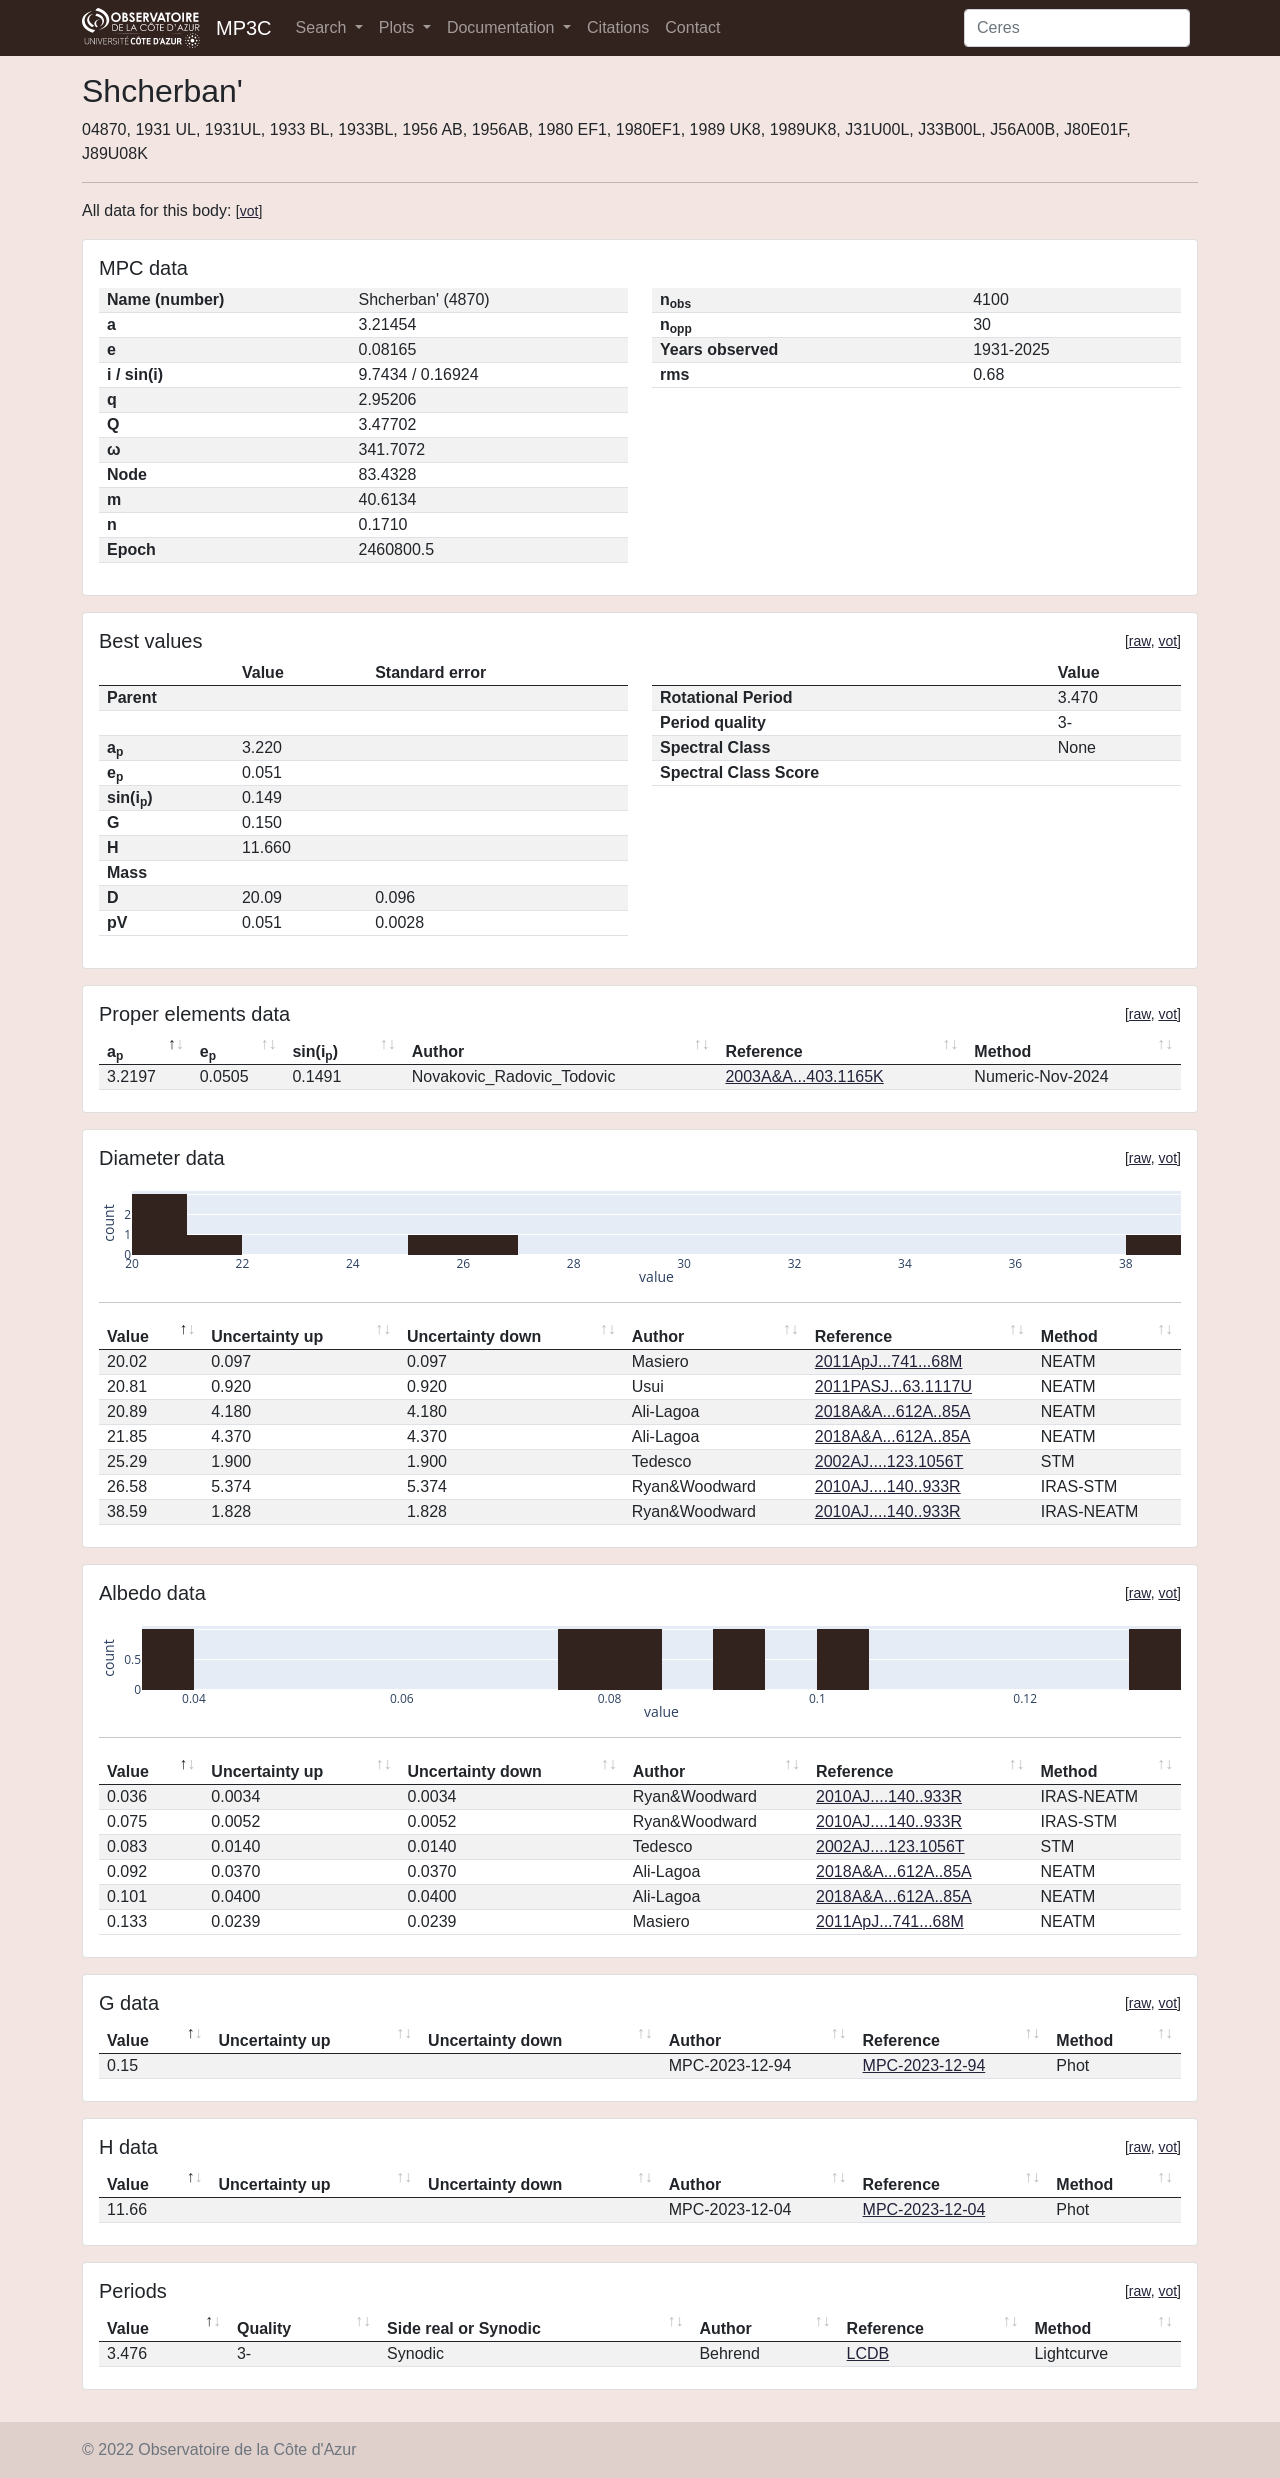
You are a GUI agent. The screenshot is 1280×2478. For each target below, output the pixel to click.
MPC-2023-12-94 (924, 2065)
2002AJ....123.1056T (889, 1461)
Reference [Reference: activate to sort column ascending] (763, 1051)
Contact (692, 27)
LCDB (868, 2353)
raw (1140, 641)
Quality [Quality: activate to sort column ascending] (264, 2328)
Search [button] (323, 27)
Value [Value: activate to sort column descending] (128, 1336)
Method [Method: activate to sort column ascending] (1002, 1051)
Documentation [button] (503, 27)
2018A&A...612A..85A (893, 1411)
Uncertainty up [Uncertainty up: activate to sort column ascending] (267, 1336)
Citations (618, 27)
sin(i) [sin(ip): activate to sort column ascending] (315, 1053)
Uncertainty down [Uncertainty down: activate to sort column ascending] (474, 1336)
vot (249, 211)
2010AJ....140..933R (888, 1486)
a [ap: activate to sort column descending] (115, 1053)
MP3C (244, 28)
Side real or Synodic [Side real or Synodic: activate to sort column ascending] (464, 2328)
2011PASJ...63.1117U (893, 1386)
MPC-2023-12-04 (924, 2209)
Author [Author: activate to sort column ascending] (438, 1051)
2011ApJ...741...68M (889, 1361)
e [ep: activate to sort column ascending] (208, 1053)
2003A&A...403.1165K (804, 1076)
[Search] (1077, 28)
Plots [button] (399, 27)
